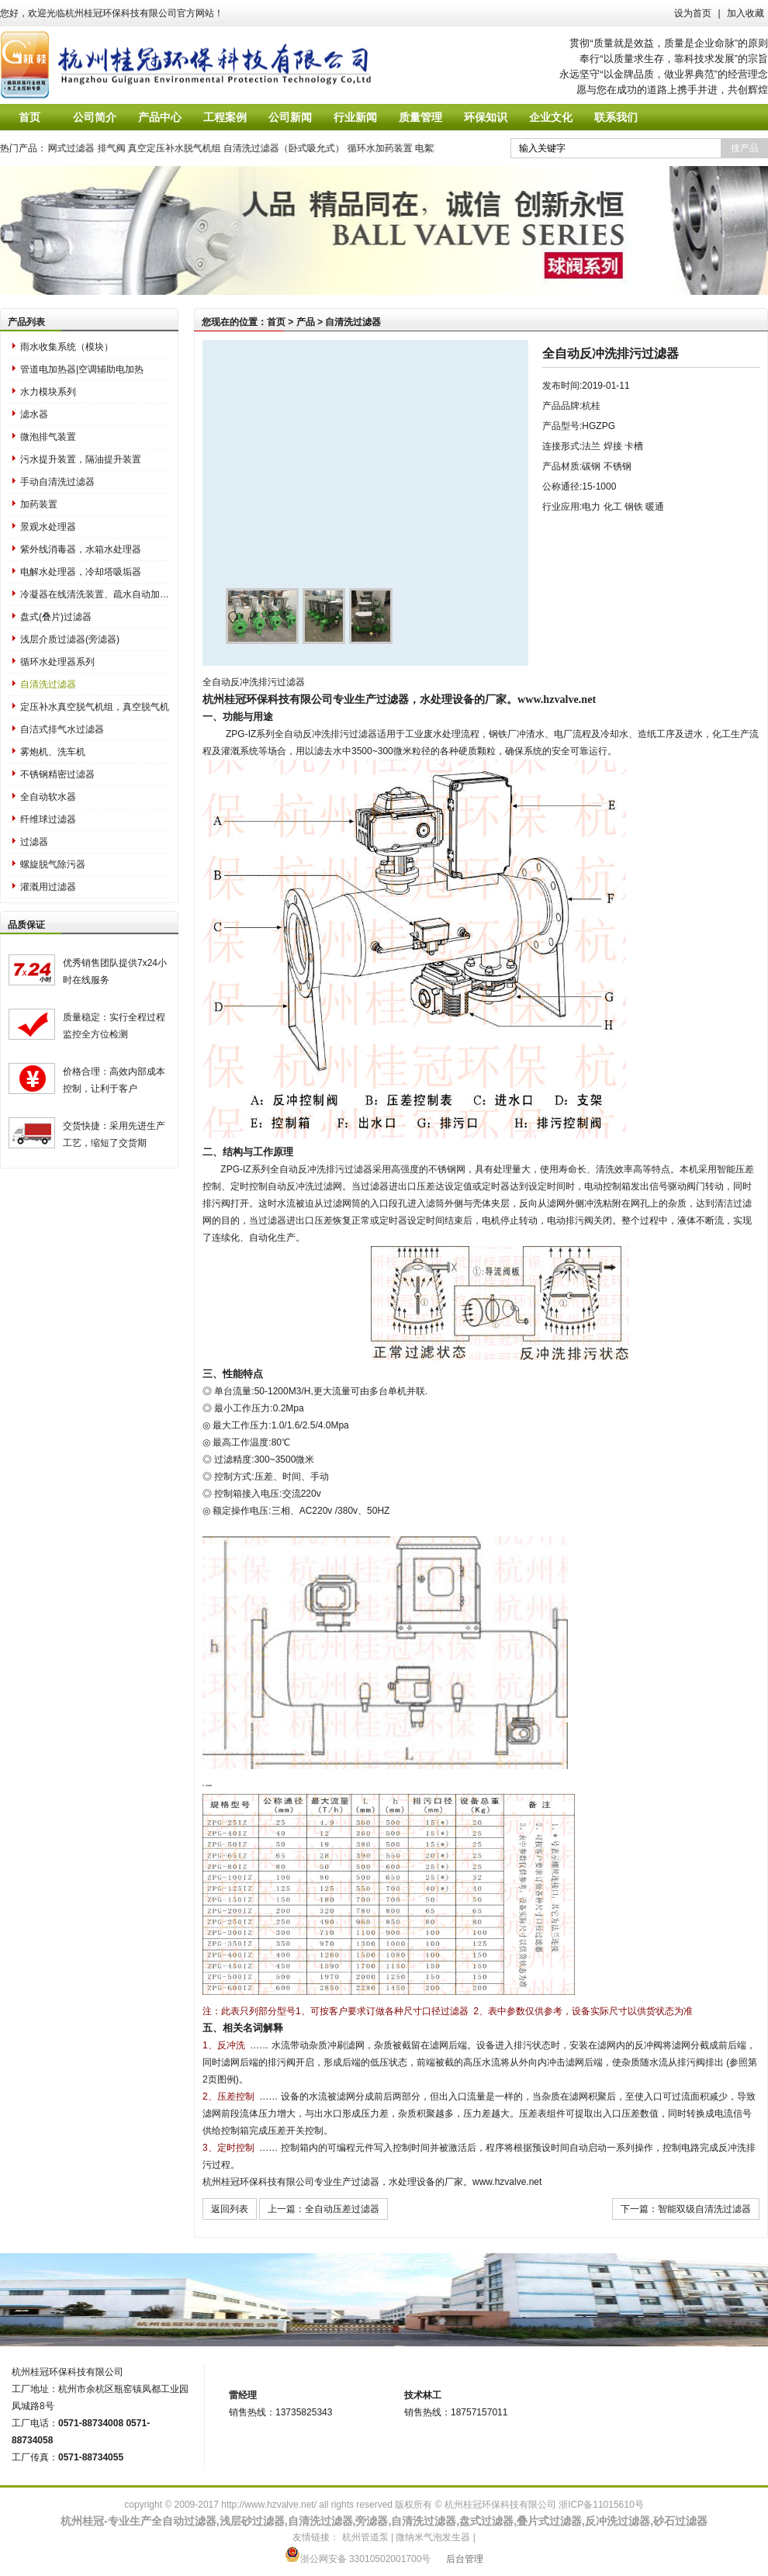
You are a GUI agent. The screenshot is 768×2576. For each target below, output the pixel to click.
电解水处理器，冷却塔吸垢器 (80, 571)
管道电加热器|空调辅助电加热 (82, 369)
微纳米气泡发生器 (433, 2537)
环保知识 (485, 117)
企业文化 (551, 117)
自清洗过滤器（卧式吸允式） (293, 148)
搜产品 (745, 148)
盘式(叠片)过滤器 (56, 616)
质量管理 (420, 117)
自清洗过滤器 (48, 684)
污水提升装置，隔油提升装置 (80, 459)
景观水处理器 (48, 526)
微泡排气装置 (48, 436)
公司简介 (94, 117)
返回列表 (229, 2209)
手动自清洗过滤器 (57, 481)
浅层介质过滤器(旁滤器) (69, 639)
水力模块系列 (48, 391)
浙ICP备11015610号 (601, 2504)
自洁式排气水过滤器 (62, 729)
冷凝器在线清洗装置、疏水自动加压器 (95, 594)
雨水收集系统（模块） (66, 346)
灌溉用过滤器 (48, 886)
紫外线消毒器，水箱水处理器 (80, 549)
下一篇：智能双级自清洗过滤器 (686, 2209)
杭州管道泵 (365, 2537)
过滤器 (34, 841)
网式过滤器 (80, 148)
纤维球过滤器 (48, 819)
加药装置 (38, 504)
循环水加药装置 (388, 148)
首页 (29, 117)
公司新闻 (290, 117)
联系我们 (616, 117)
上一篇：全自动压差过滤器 (323, 2209)
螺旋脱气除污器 (52, 864)
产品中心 (160, 117)
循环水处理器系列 (57, 661)
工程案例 (225, 117)
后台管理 (464, 2558)
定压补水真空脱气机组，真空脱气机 (94, 706)
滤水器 (34, 414)
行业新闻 (355, 117)
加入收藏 (745, 13)
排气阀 (120, 148)
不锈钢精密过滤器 (57, 774)
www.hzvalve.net (556, 699)
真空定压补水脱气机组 (183, 148)
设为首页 (692, 13)
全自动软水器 (48, 796)
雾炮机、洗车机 (52, 751)
